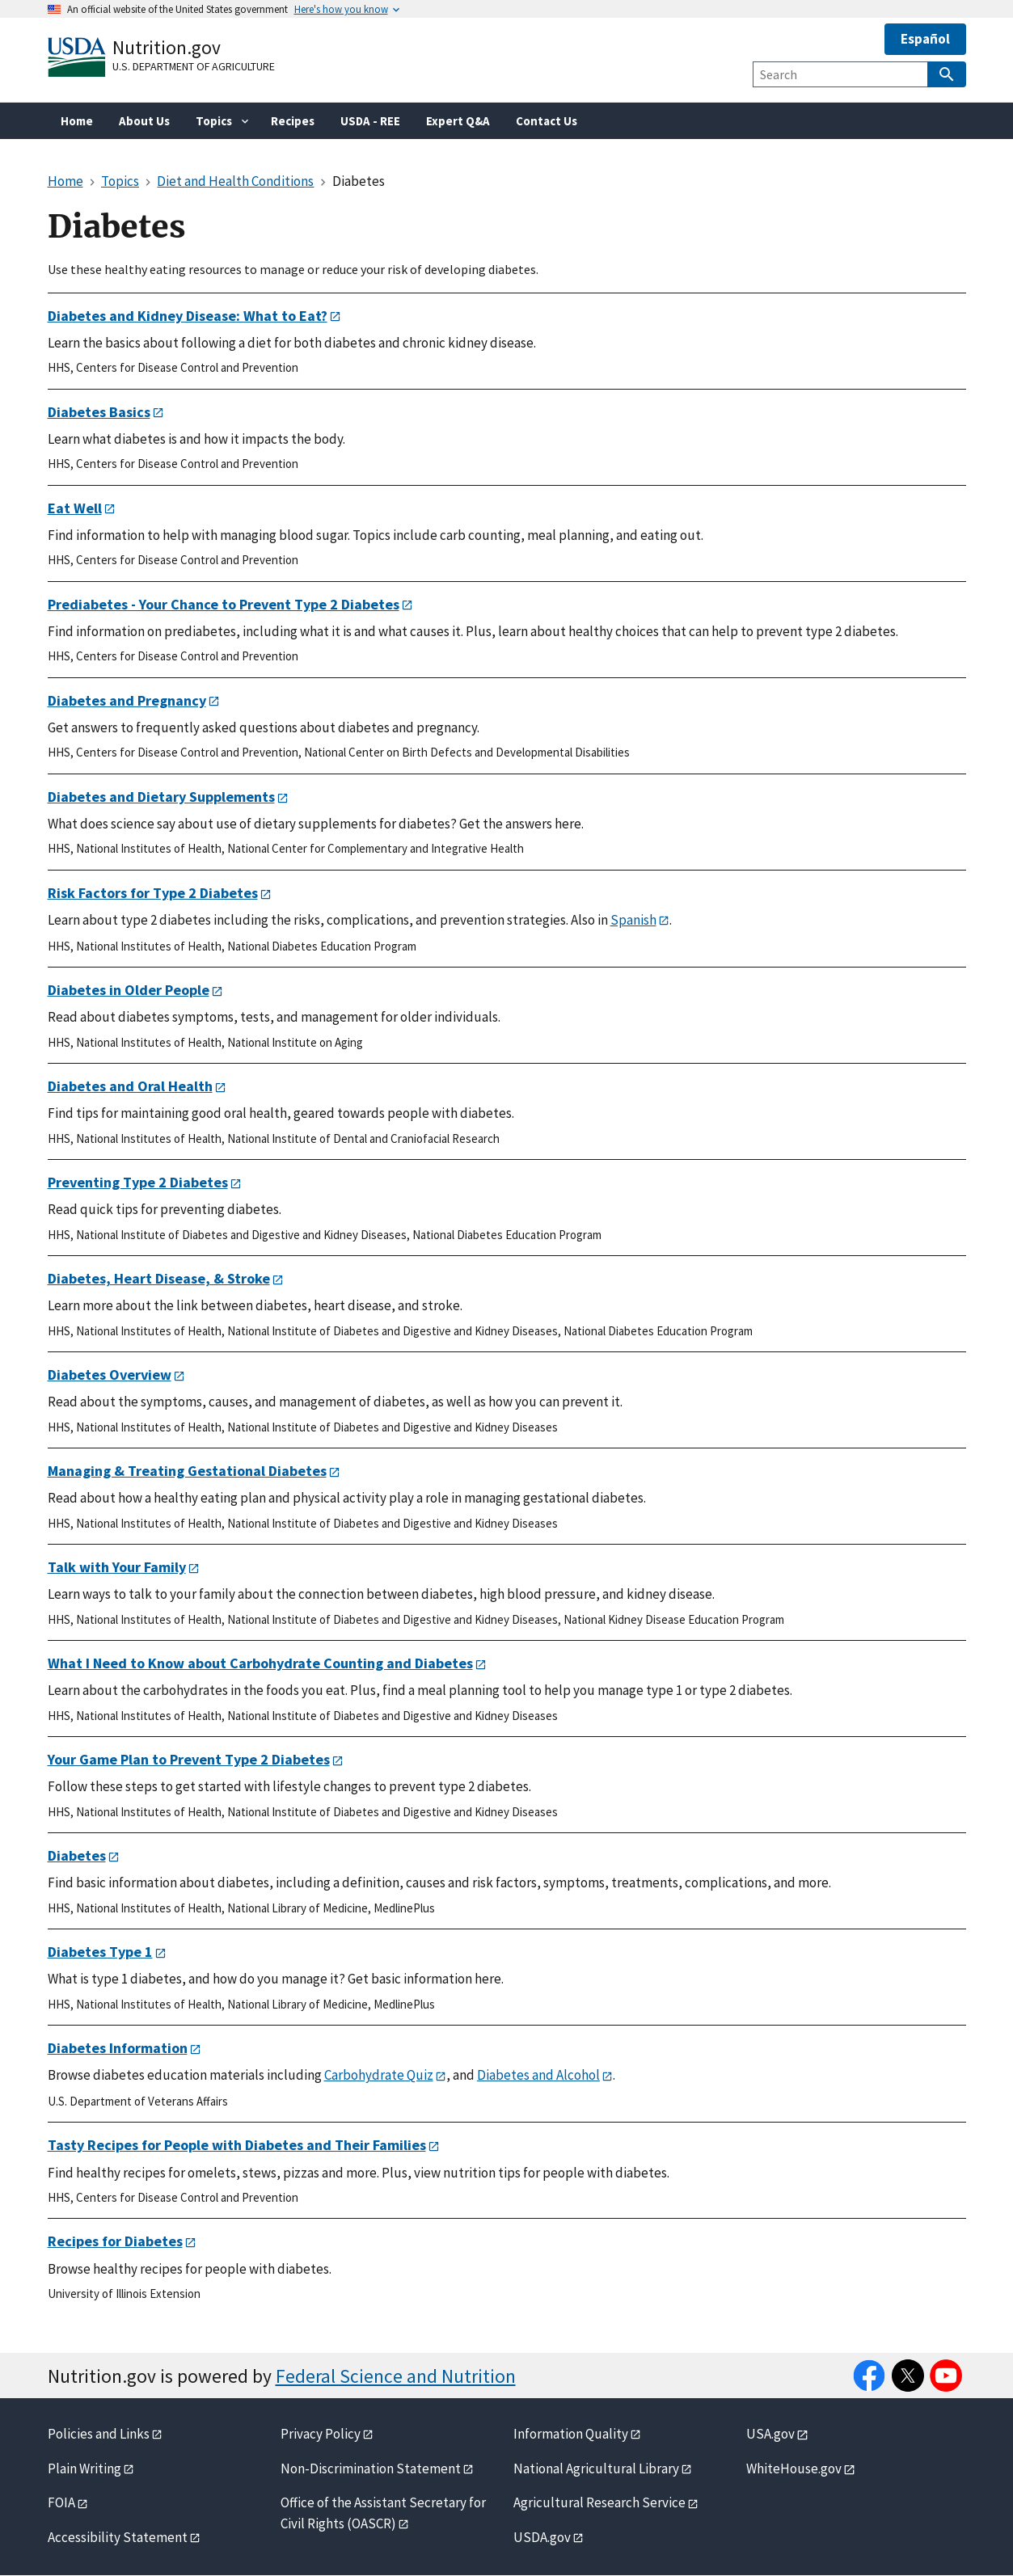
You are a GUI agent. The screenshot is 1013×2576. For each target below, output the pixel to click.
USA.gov (770, 2434)
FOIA (61, 2502)
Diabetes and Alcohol (538, 2075)
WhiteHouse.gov (794, 2468)
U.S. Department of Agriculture (193, 66)
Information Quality (570, 2434)
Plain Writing (84, 2468)
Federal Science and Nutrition (396, 2376)
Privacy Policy (321, 2434)
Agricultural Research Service (599, 2502)
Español (925, 39)
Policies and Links (99, 2434)
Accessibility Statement (118, 2537)
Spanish (633, 920)
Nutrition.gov (166, 47)
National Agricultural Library (596, 2468)
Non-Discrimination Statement (371, 2468)
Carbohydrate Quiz (378, 2075)
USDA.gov (542, 2537)
